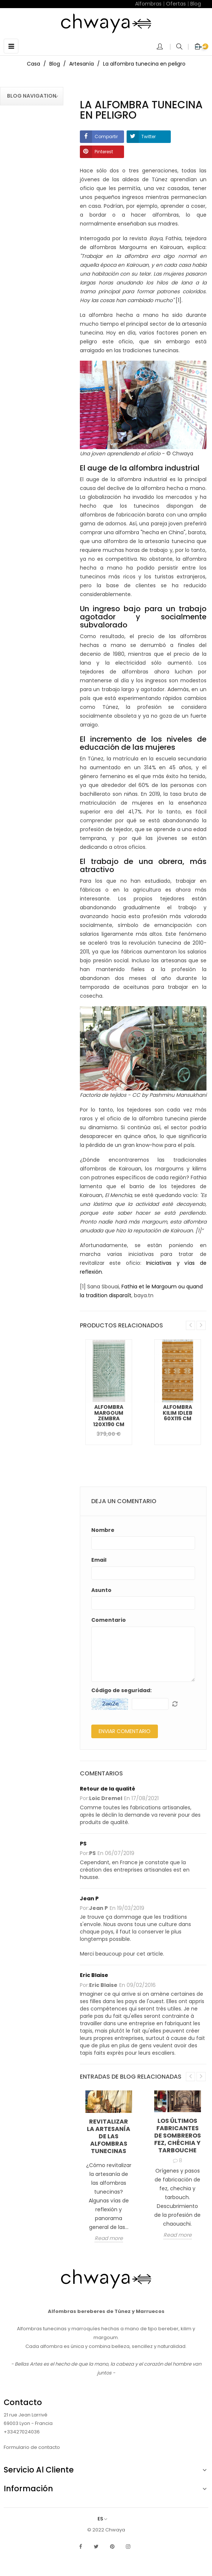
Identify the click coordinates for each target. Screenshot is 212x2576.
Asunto (101, 1590)
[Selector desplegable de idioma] (106, 2518)
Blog (195, 3)
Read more (109, 2238)
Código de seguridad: (121, 1690)
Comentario (108, 1620)
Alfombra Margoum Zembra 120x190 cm (108, 1415)
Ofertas (176, 3)
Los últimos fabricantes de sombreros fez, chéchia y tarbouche (177, 2136)
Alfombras (148, 3)
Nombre (102, 1530)
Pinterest (104, 151)
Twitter (148, 136)
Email (98, 1560)
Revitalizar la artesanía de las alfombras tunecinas (108, 2136)
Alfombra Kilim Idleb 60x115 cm (177, 1412)
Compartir (106, 136)
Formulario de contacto (32, 2447)
